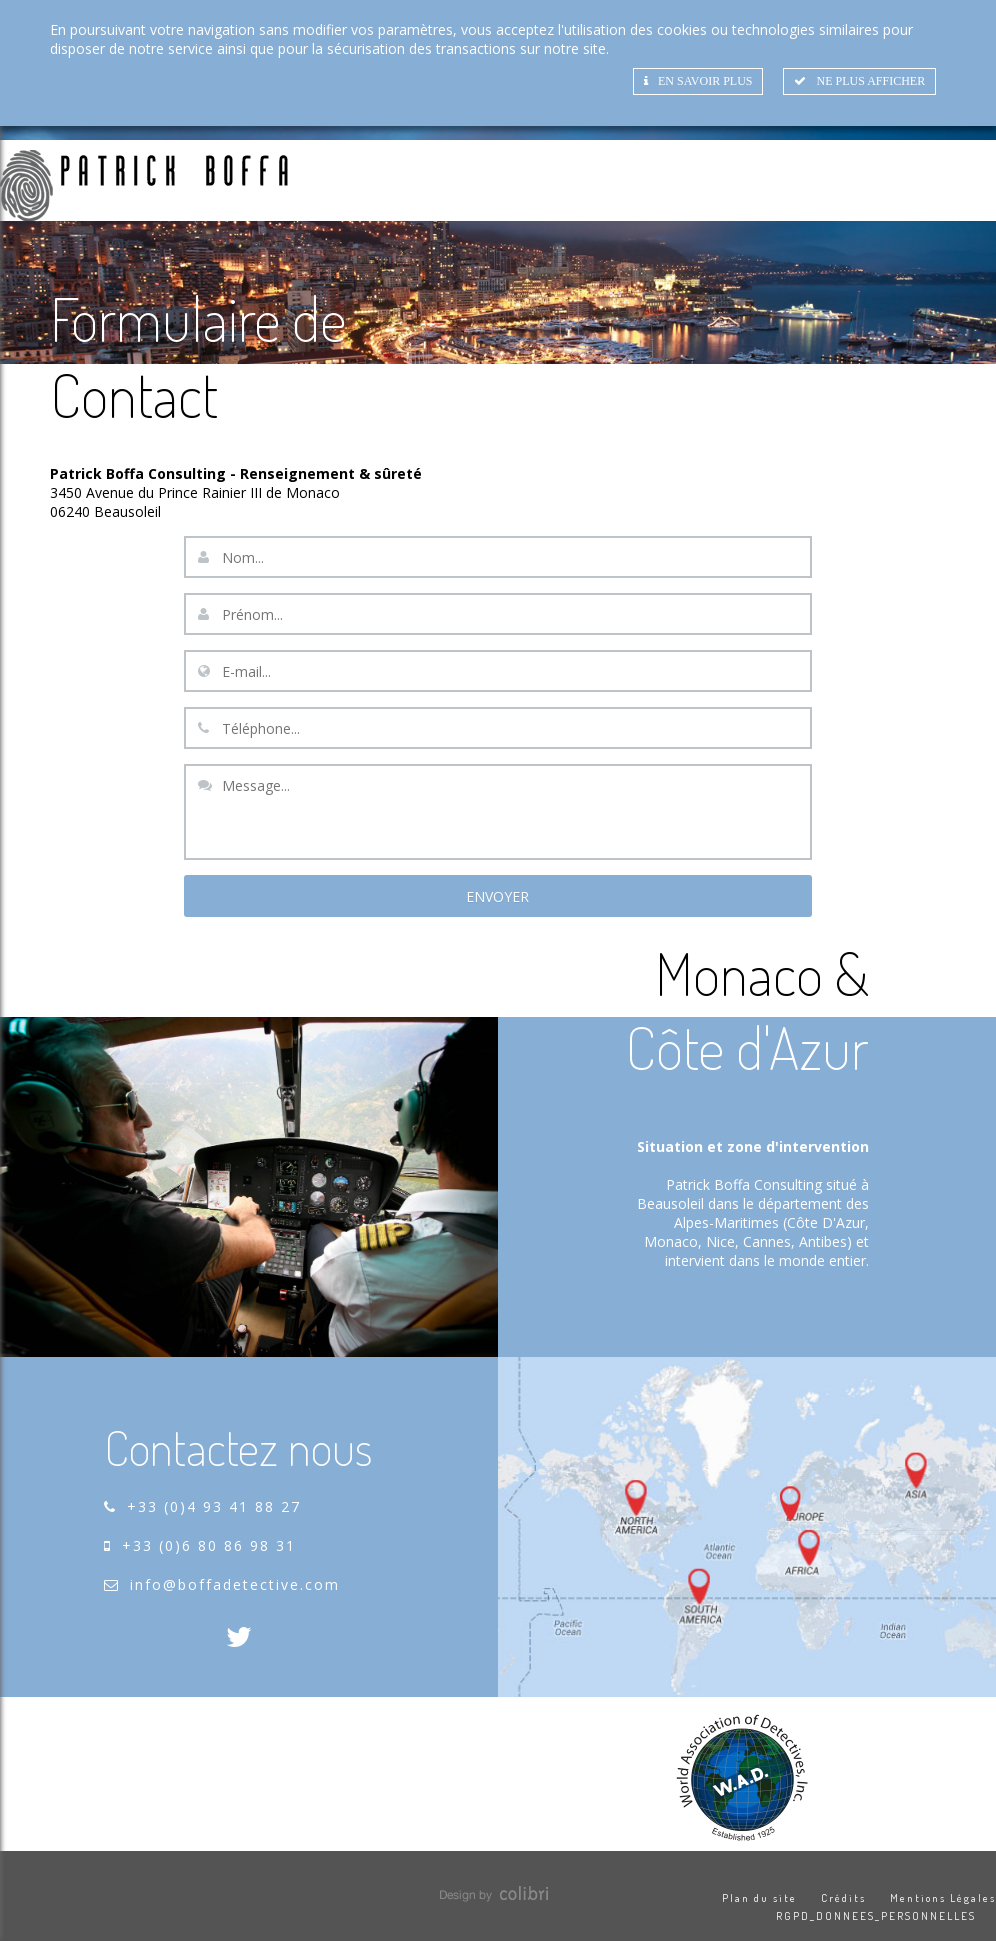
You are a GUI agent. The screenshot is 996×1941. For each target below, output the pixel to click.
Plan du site (759, 1898)
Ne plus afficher (859, 81)
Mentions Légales (943, 1898)
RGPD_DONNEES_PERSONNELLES (876, 1916)
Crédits (843, 1898)
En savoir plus (698, 81)
